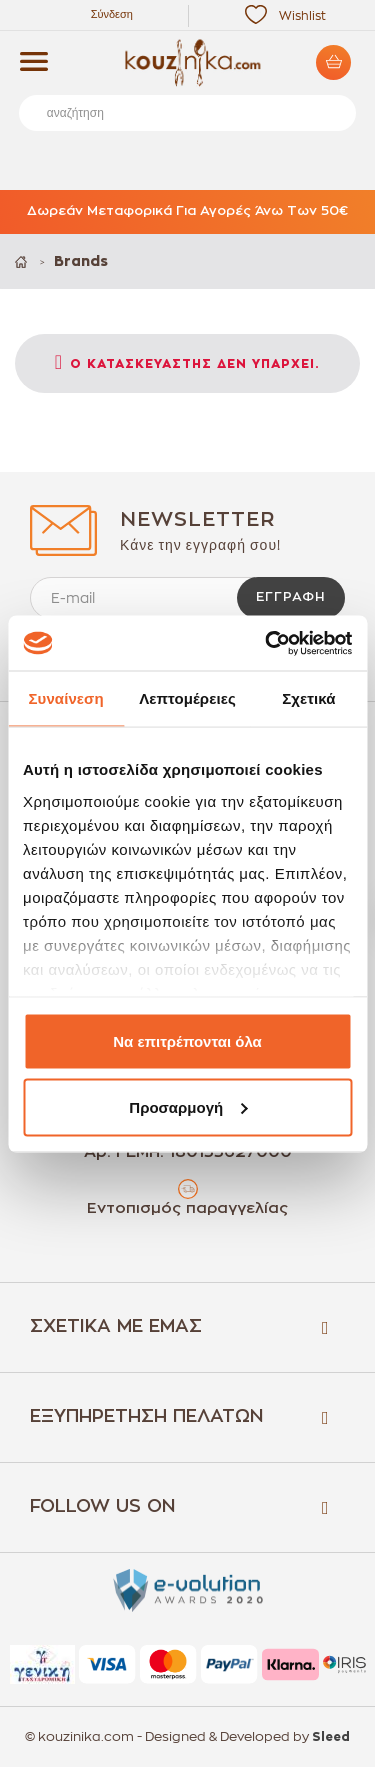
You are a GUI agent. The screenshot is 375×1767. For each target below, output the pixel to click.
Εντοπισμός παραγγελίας (187, 1208)
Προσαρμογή (188, 1106)
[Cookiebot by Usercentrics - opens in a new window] (267, 643)
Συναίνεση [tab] (65, 698)
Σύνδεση (112, 14)
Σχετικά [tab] (308, 698)
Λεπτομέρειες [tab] (187, 698)
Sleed (331, 1737)
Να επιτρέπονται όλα (187, 1041)
